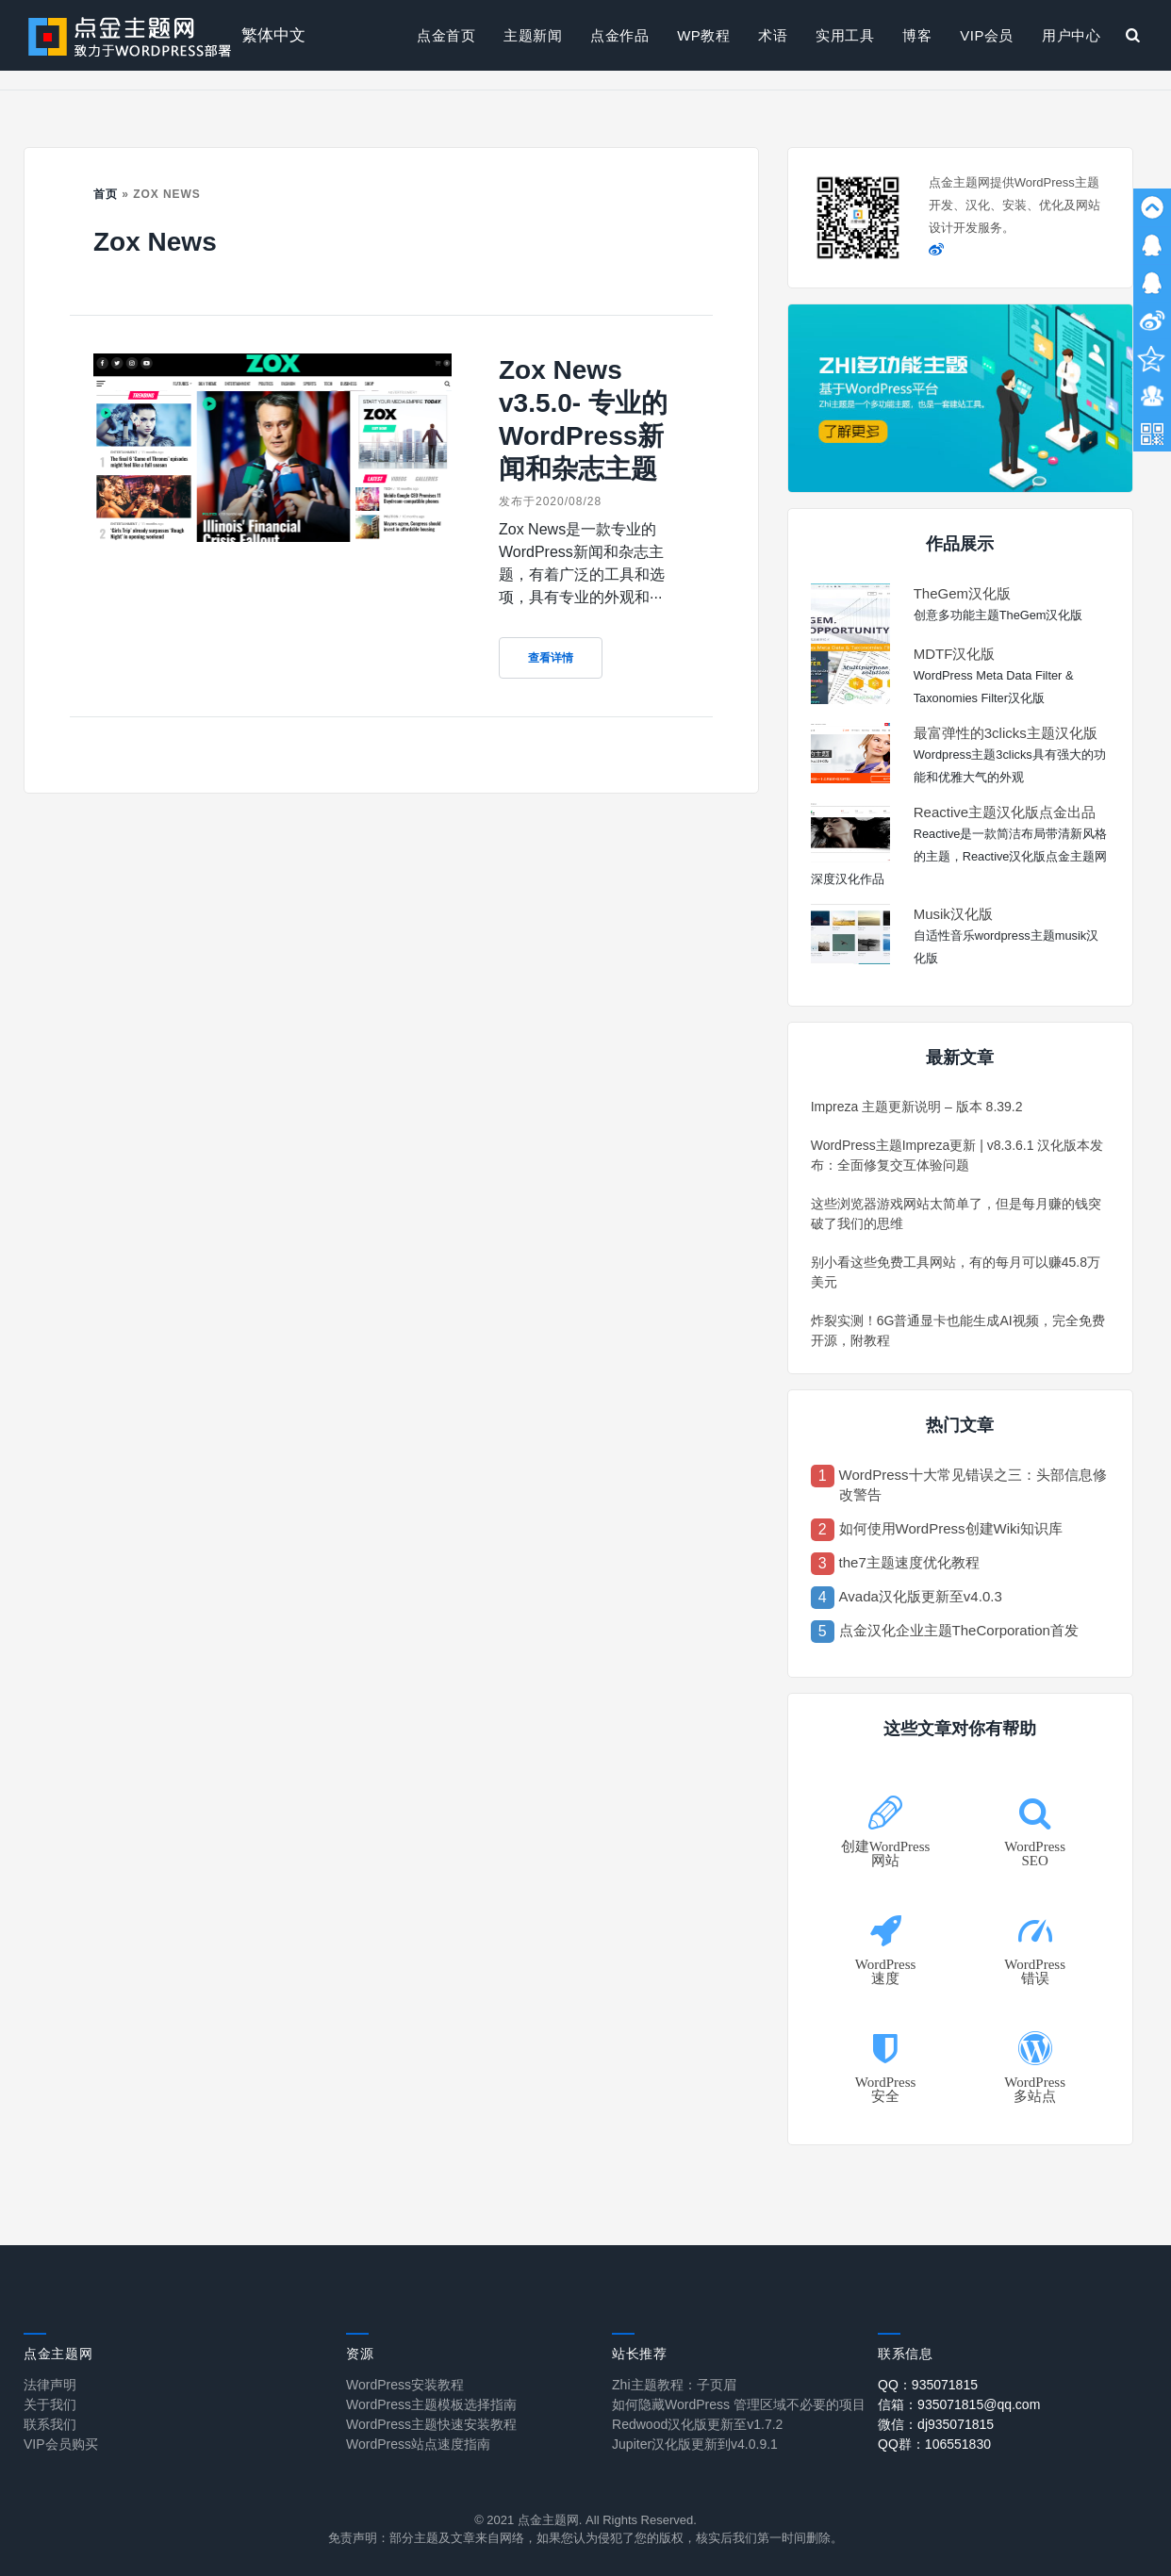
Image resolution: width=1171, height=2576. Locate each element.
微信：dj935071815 (936, 2424)
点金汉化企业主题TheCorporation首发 (959, 1630)
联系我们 (50, 2424)
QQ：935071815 (928, 2384)
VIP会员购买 (61, 2444)
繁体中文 (273, 35)
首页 (105, 194)
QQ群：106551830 (934, 2444)
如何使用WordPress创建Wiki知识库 (951, 1528)
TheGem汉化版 (962, 593)
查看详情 (550, 658)
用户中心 (1071, 35)
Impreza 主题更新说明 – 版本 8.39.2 (917, 1106)
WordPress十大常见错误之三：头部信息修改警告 (973, 1484)
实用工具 (845, 35)
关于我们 (50, 2404)
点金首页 (446, 35)
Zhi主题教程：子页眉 (673, 2384)
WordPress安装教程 (405, 2384)
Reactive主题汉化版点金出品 (1005, 812)
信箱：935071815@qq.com (959, 2404)
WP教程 (703, 35)
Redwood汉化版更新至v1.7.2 (697, 2424)
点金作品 (619, 35)
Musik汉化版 (953, 914)
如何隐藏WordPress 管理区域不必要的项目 (739, 2404)
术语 (772, 35)
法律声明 (50, 2384)
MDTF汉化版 (955, 654)
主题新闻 (532, 35)
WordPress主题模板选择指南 (431, 2404)
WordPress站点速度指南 (418, 2444)
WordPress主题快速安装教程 (431, 2424)
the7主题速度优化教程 (909, 1562)
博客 (917, 35)
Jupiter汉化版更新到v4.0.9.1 (695, 2444)
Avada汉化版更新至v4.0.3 (920, 1596)
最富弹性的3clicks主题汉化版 (1005, 733)
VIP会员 (987, 35)
